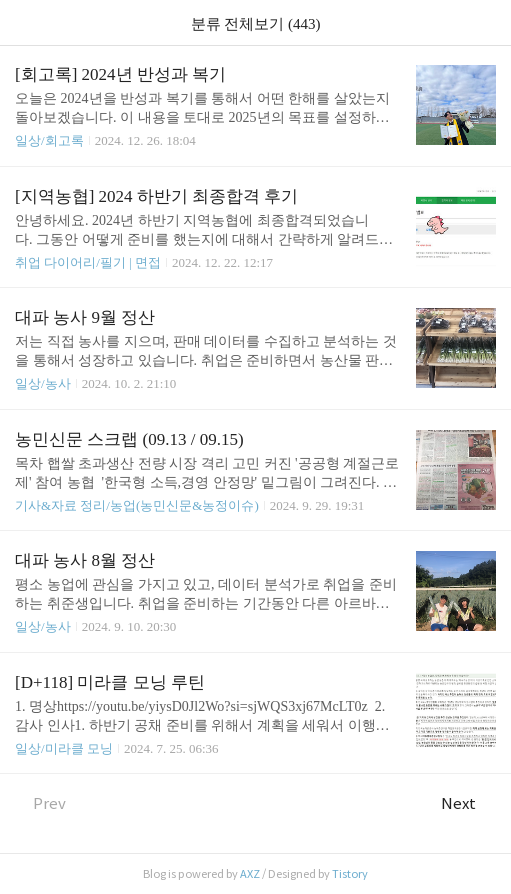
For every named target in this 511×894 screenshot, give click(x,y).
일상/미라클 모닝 (64, 748)
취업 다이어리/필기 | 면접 (88, 262)
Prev (40, 803)
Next (468, 803)
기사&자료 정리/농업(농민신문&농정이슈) (137, 505)
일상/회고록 (49, 140)
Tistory (350, 874)
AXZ (250, 874)
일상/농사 (43, 383)
